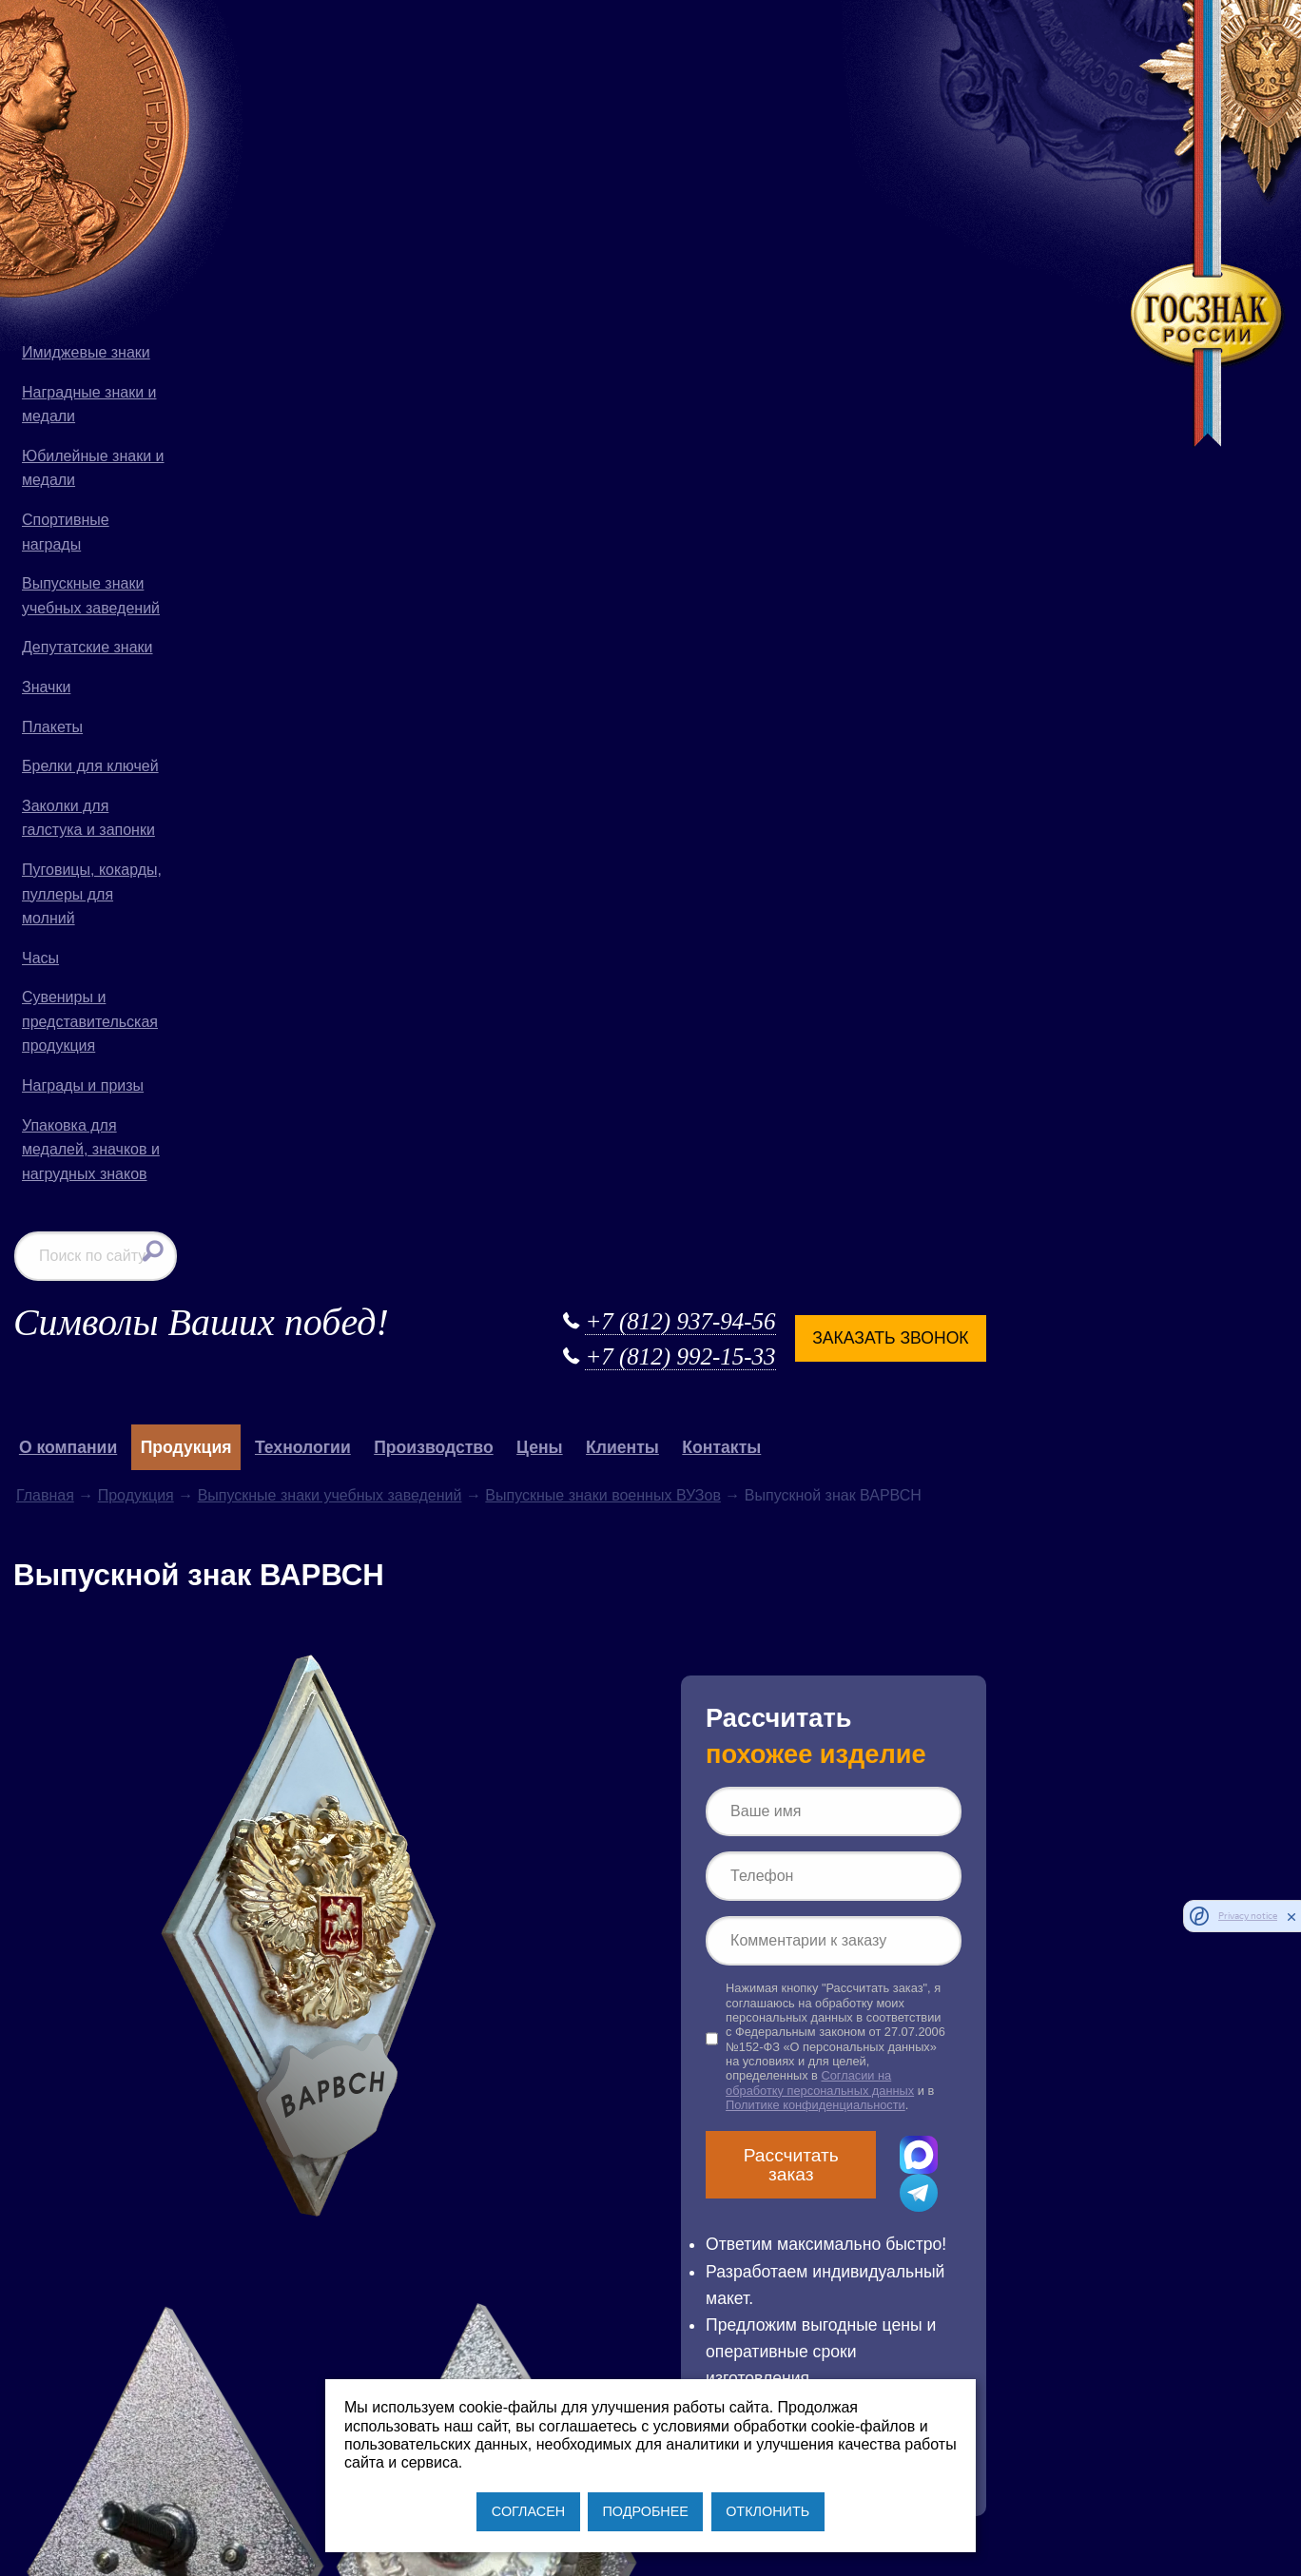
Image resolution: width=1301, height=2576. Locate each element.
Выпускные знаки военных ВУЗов (796, 221)
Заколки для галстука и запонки (88, 818)
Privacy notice (1247, 1915)
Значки (46, 687)
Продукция (328, 221)
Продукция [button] (378, 173)
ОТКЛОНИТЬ (767, 2511)
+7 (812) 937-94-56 (828, 46)
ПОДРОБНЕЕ (645, 2511)
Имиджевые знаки (86, 352)
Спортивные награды (65, 532)
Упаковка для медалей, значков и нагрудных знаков (91, 1149)
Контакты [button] (914, 173)
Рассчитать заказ (949, 904)
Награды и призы (83, 1085)
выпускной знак (260, 1829)
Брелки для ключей (90, 766)
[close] (1291, 1916)
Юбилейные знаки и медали (93, 468)
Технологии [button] (495, 173)
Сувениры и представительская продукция (90, 1021)
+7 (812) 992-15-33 (828, 82)
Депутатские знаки (87, 647)
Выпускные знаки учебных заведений (91, 595)
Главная (237, 221)
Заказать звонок (1039, 62)
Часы (40, 958)
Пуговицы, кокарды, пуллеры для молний (92, 894)
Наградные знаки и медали (89, 404)
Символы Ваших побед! (393, 47)
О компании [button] (260, 173)
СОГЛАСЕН (528, 2511)
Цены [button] (732, 173)
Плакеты (52, 727)
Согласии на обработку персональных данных (982, 822)
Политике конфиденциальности (988, 845)
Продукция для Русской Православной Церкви (721, 2000)
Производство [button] (626, 173)
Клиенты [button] (815, 173)
